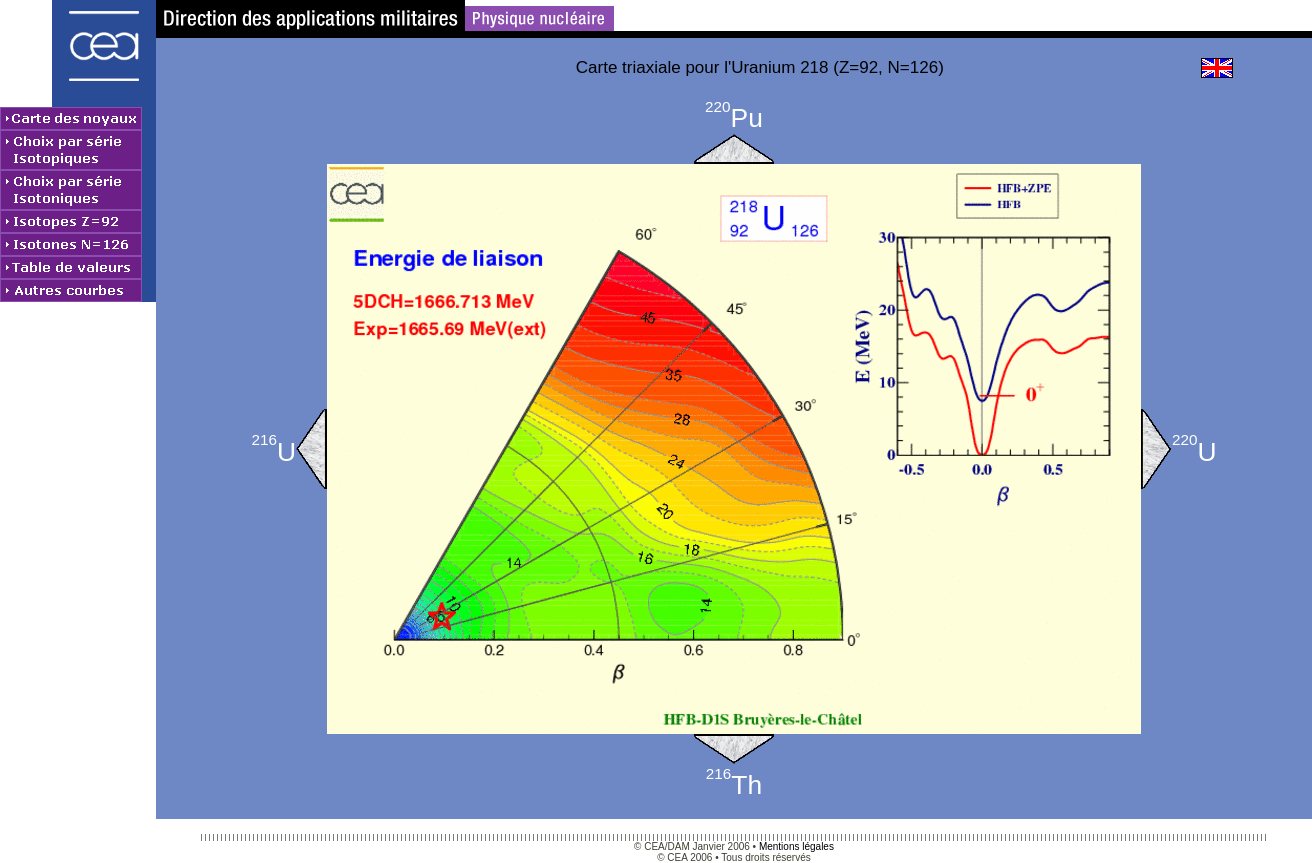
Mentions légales (796, 846)
